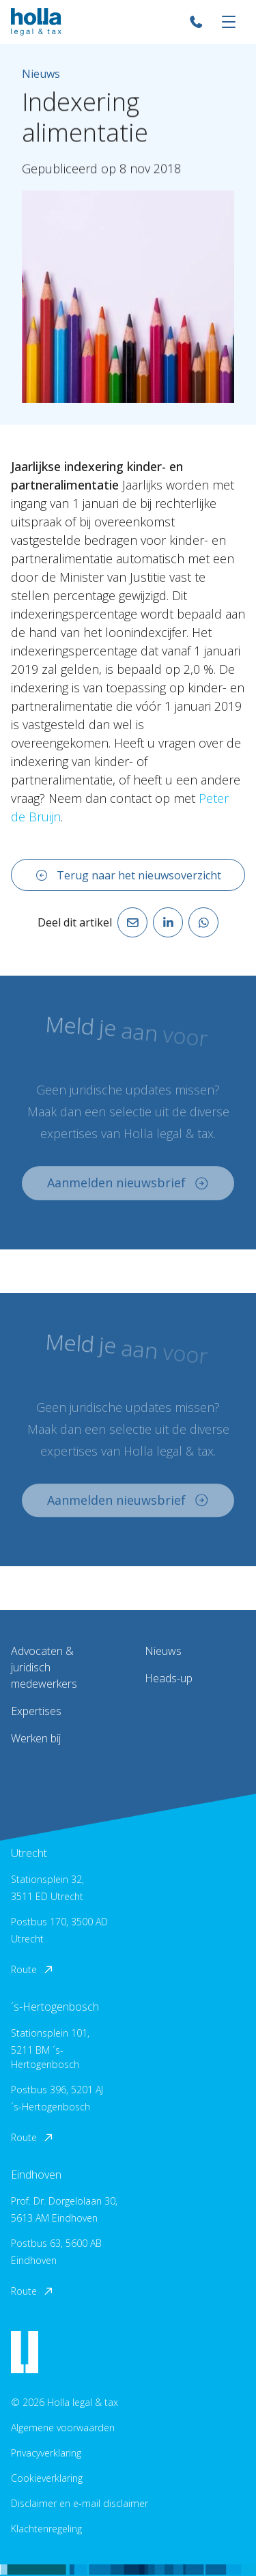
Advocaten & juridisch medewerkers (44, 1667)
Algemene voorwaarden (63, 2427)
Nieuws (163, 1650)
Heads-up (169, 1678)
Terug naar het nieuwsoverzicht (128, 875)
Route (33, 1969)
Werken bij (36, 1738)
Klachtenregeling (46, 2528)
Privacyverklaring (46, 2452)
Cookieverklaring (47, 2478)
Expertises (36, 1710)
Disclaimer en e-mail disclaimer (79, 2503)
